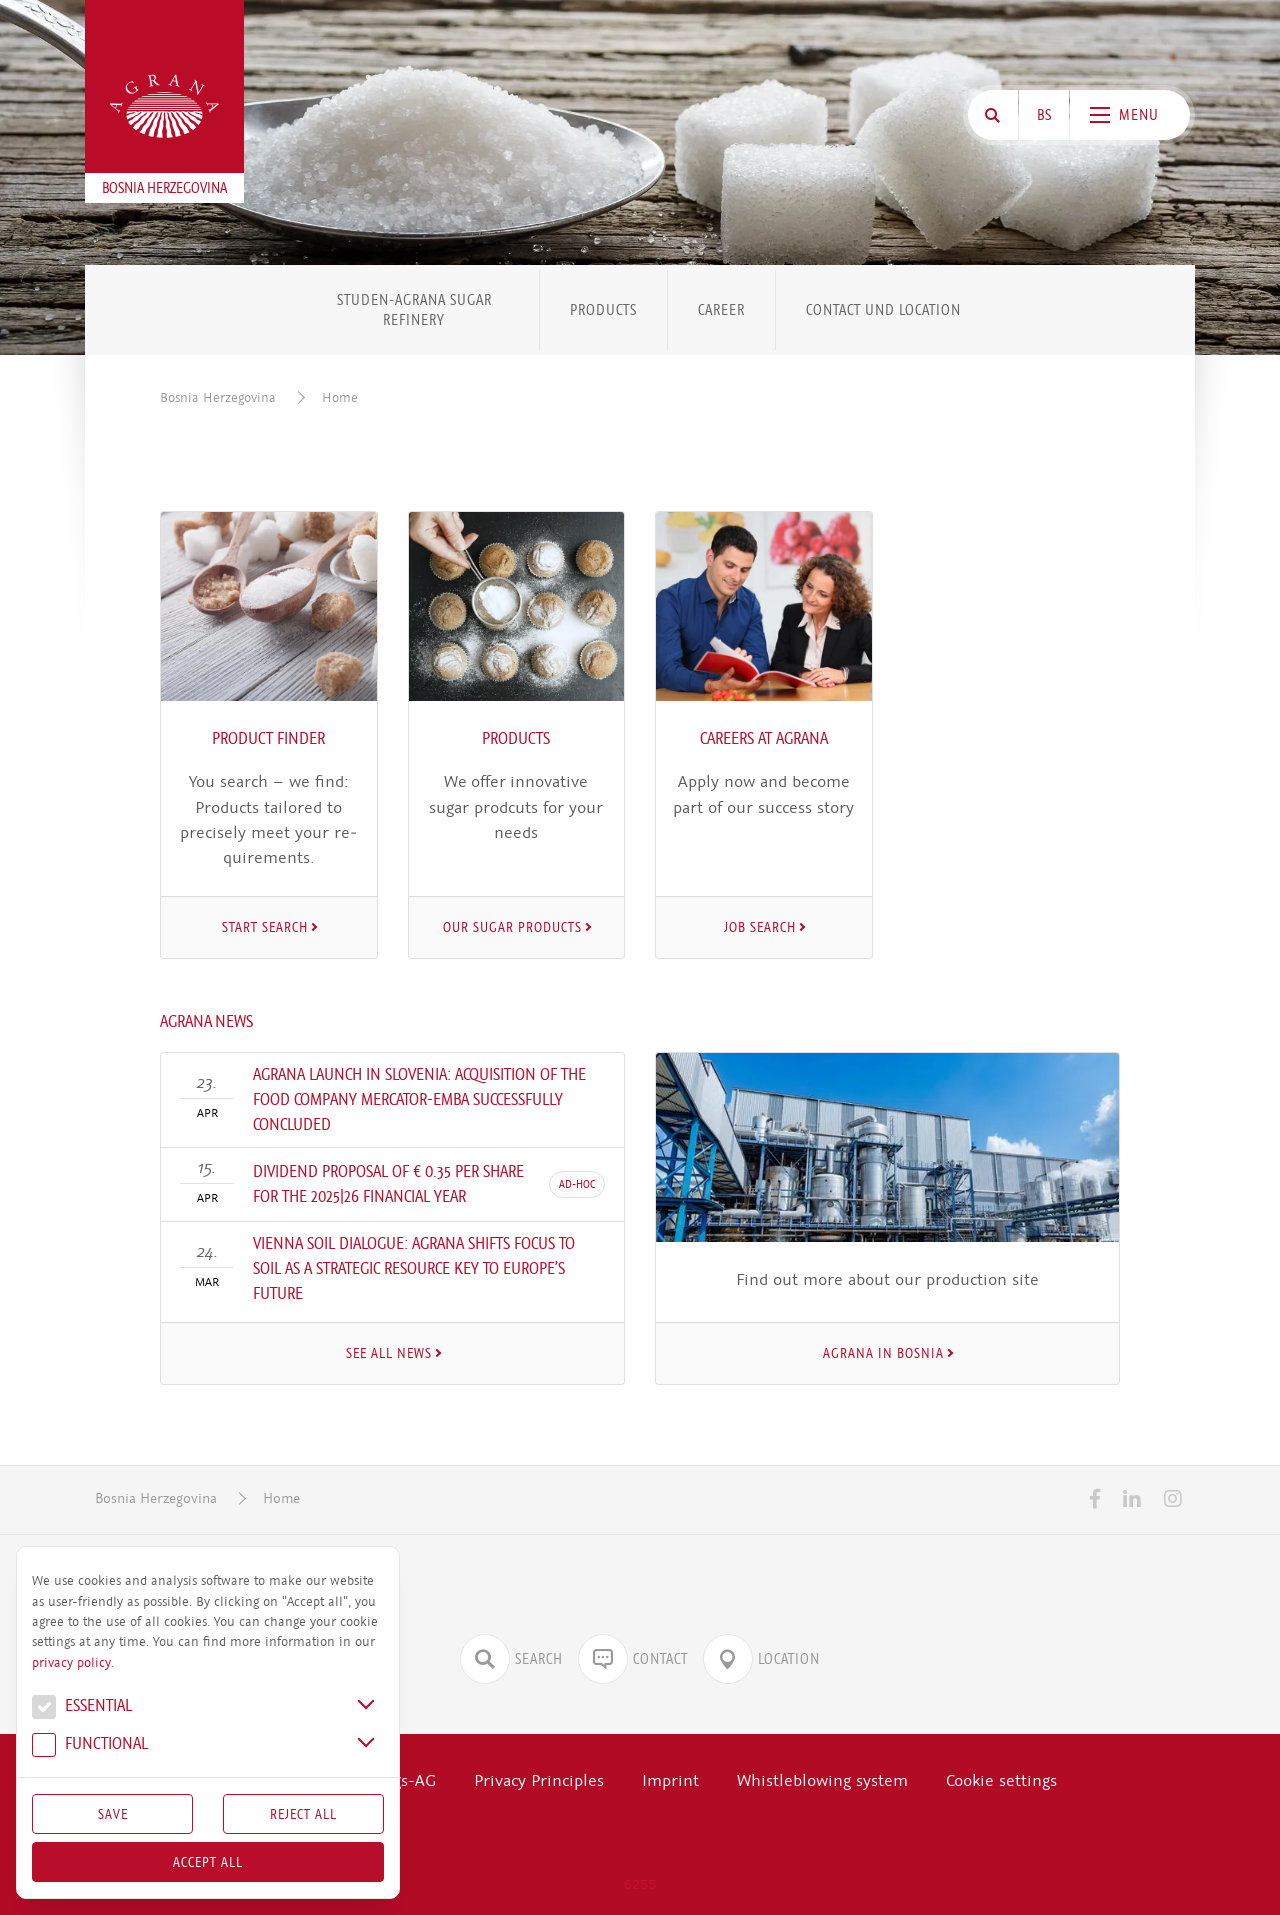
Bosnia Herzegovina (218, 397)
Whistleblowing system (822, 1780)
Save (113, 1814)
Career (721, 310)
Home (340, 397)
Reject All (303, 1814)
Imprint (670, 1780)
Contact (633, 1659)
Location (761, 1659)
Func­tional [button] (90, 1746)
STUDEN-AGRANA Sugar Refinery (414, 310)
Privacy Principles (539, 1780)
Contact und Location (883, 310)
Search (511, 1659)
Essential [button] (82, 1708)
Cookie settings (1001, 1780)
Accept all (208, 1862)
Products (603, 310)
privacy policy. (73, 1663)
